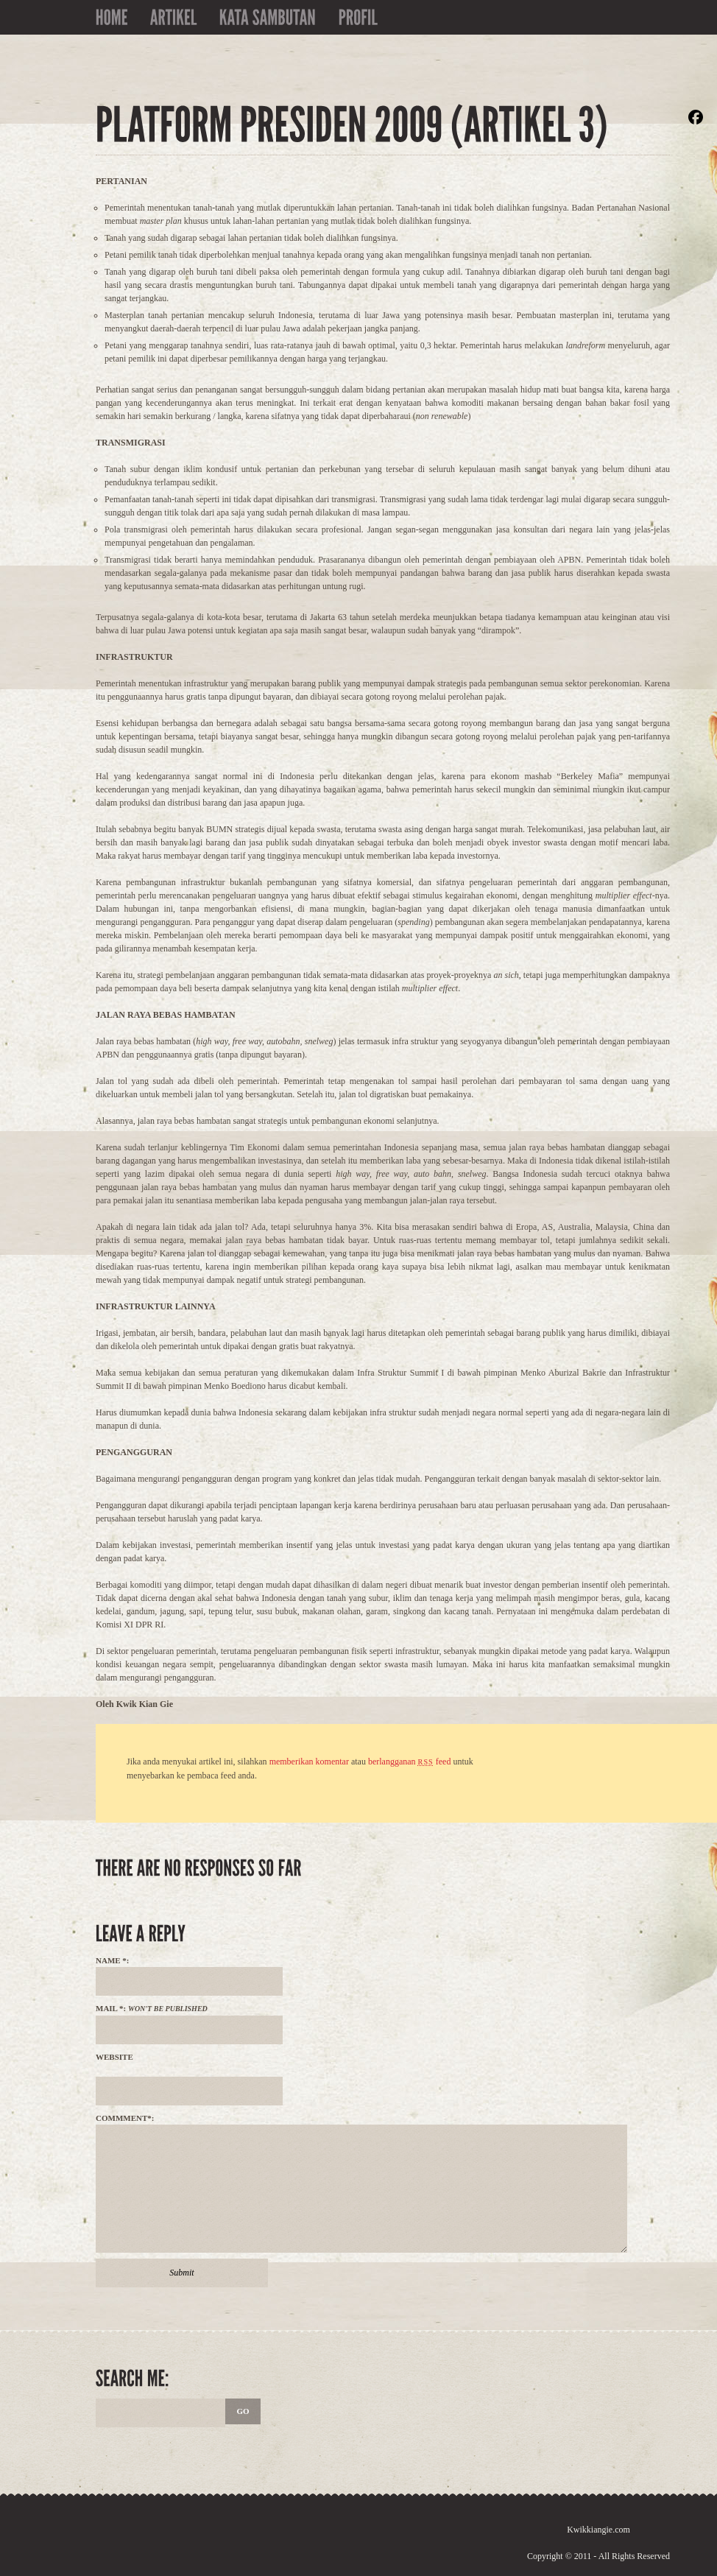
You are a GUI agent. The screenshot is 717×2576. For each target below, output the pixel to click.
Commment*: (125, 2118)
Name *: (113, 1960)
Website (114, 2056)
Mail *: (152, 2008)
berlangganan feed (409, 1761)
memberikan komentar (309, 1761)
